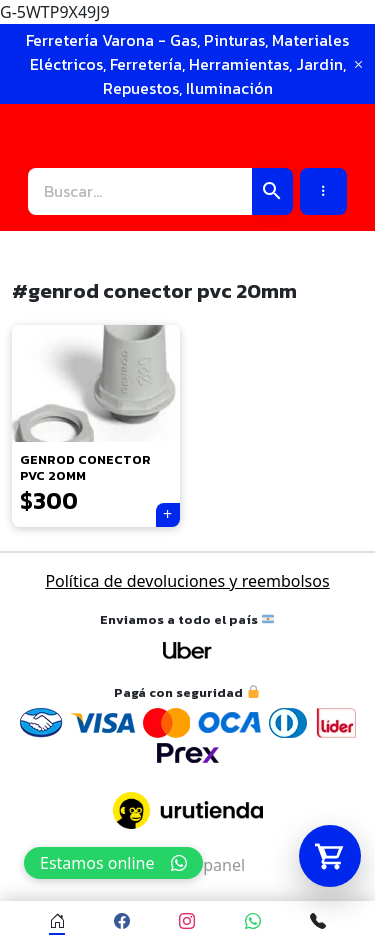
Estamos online (113, 863)
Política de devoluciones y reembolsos (187, 581)
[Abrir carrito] (330, 856)
